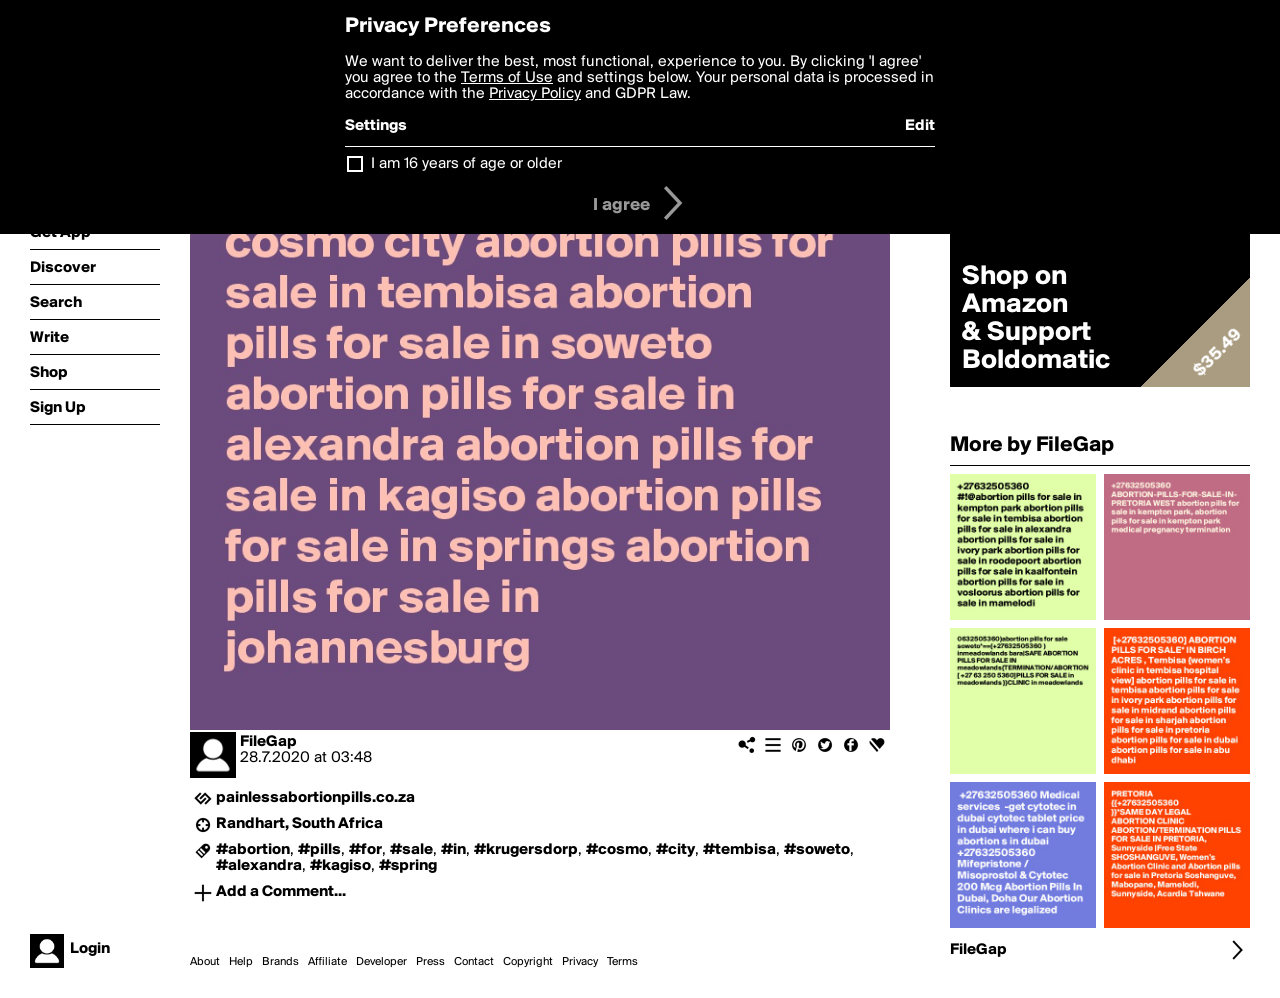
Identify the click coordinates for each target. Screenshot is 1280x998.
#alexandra (259, 866)
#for (365, 850)
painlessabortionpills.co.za (315, 798)
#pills (319, 850)
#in (453, 850)
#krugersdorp (526, 850)
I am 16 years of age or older (466, 164)
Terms (622, 962)
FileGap (268, 742)
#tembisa (739, 850)
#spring (408, 866)
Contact (474, 962)
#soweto (817, 850)
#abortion (253, 850)
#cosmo (617, 850)
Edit (920, 126)
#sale (411, 850)
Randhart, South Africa (299, 824)
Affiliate (327, 962)
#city (675, 850)
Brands (280, 962)
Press (430, 962)
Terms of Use (507, 78)
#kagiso (340, 866)
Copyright (528, 962)
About (205, 962)
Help (241, 962)
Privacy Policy (535, 94)
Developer (381, 962)
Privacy (580, 962)
